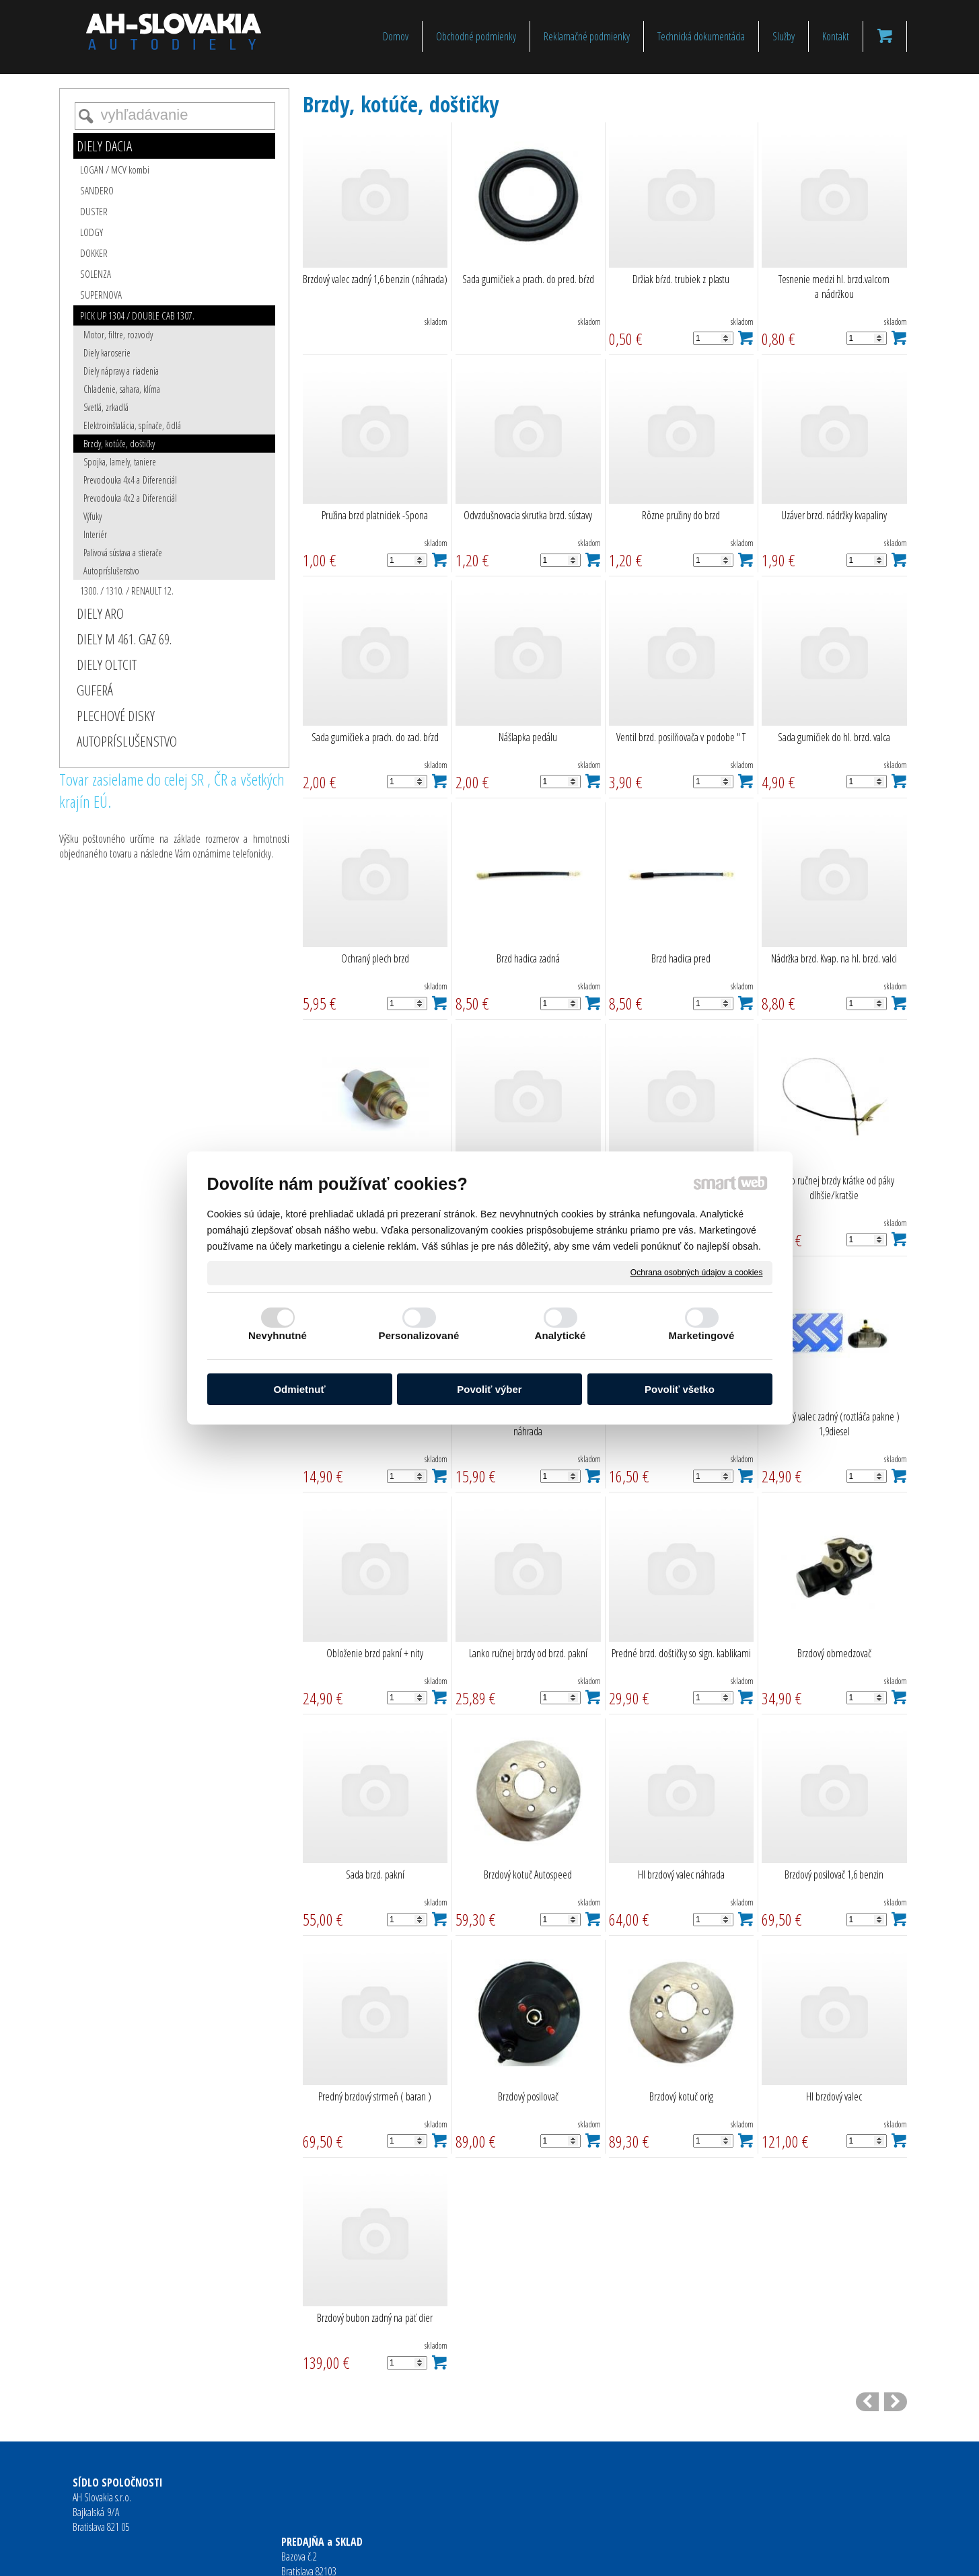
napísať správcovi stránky (467, 2556)
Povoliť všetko (680, 1389)
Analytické (559, 1335)
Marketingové (702, 1335)
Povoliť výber (489, 1389)
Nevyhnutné (277, 1335)
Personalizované (419, 1335)
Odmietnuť (299, 1389)
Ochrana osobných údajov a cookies (696, 1272)
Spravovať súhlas (698, 2556)
